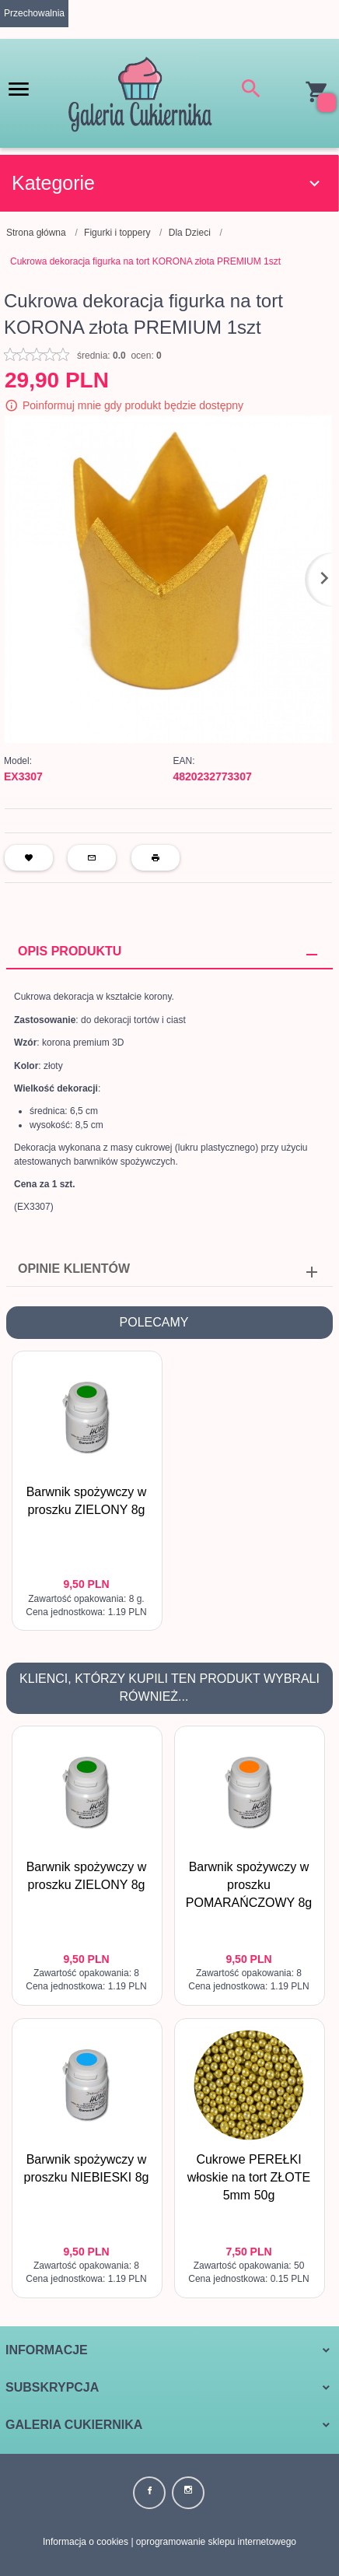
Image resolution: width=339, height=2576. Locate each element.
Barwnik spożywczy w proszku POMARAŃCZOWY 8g (249, 1884)
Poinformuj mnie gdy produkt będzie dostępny (133, 404)
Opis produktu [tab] (69, 951)
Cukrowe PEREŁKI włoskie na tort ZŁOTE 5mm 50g (248, 2177)
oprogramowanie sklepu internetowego (216, 2541)
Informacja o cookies (85, 2541)
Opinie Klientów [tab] (74, 1268)
